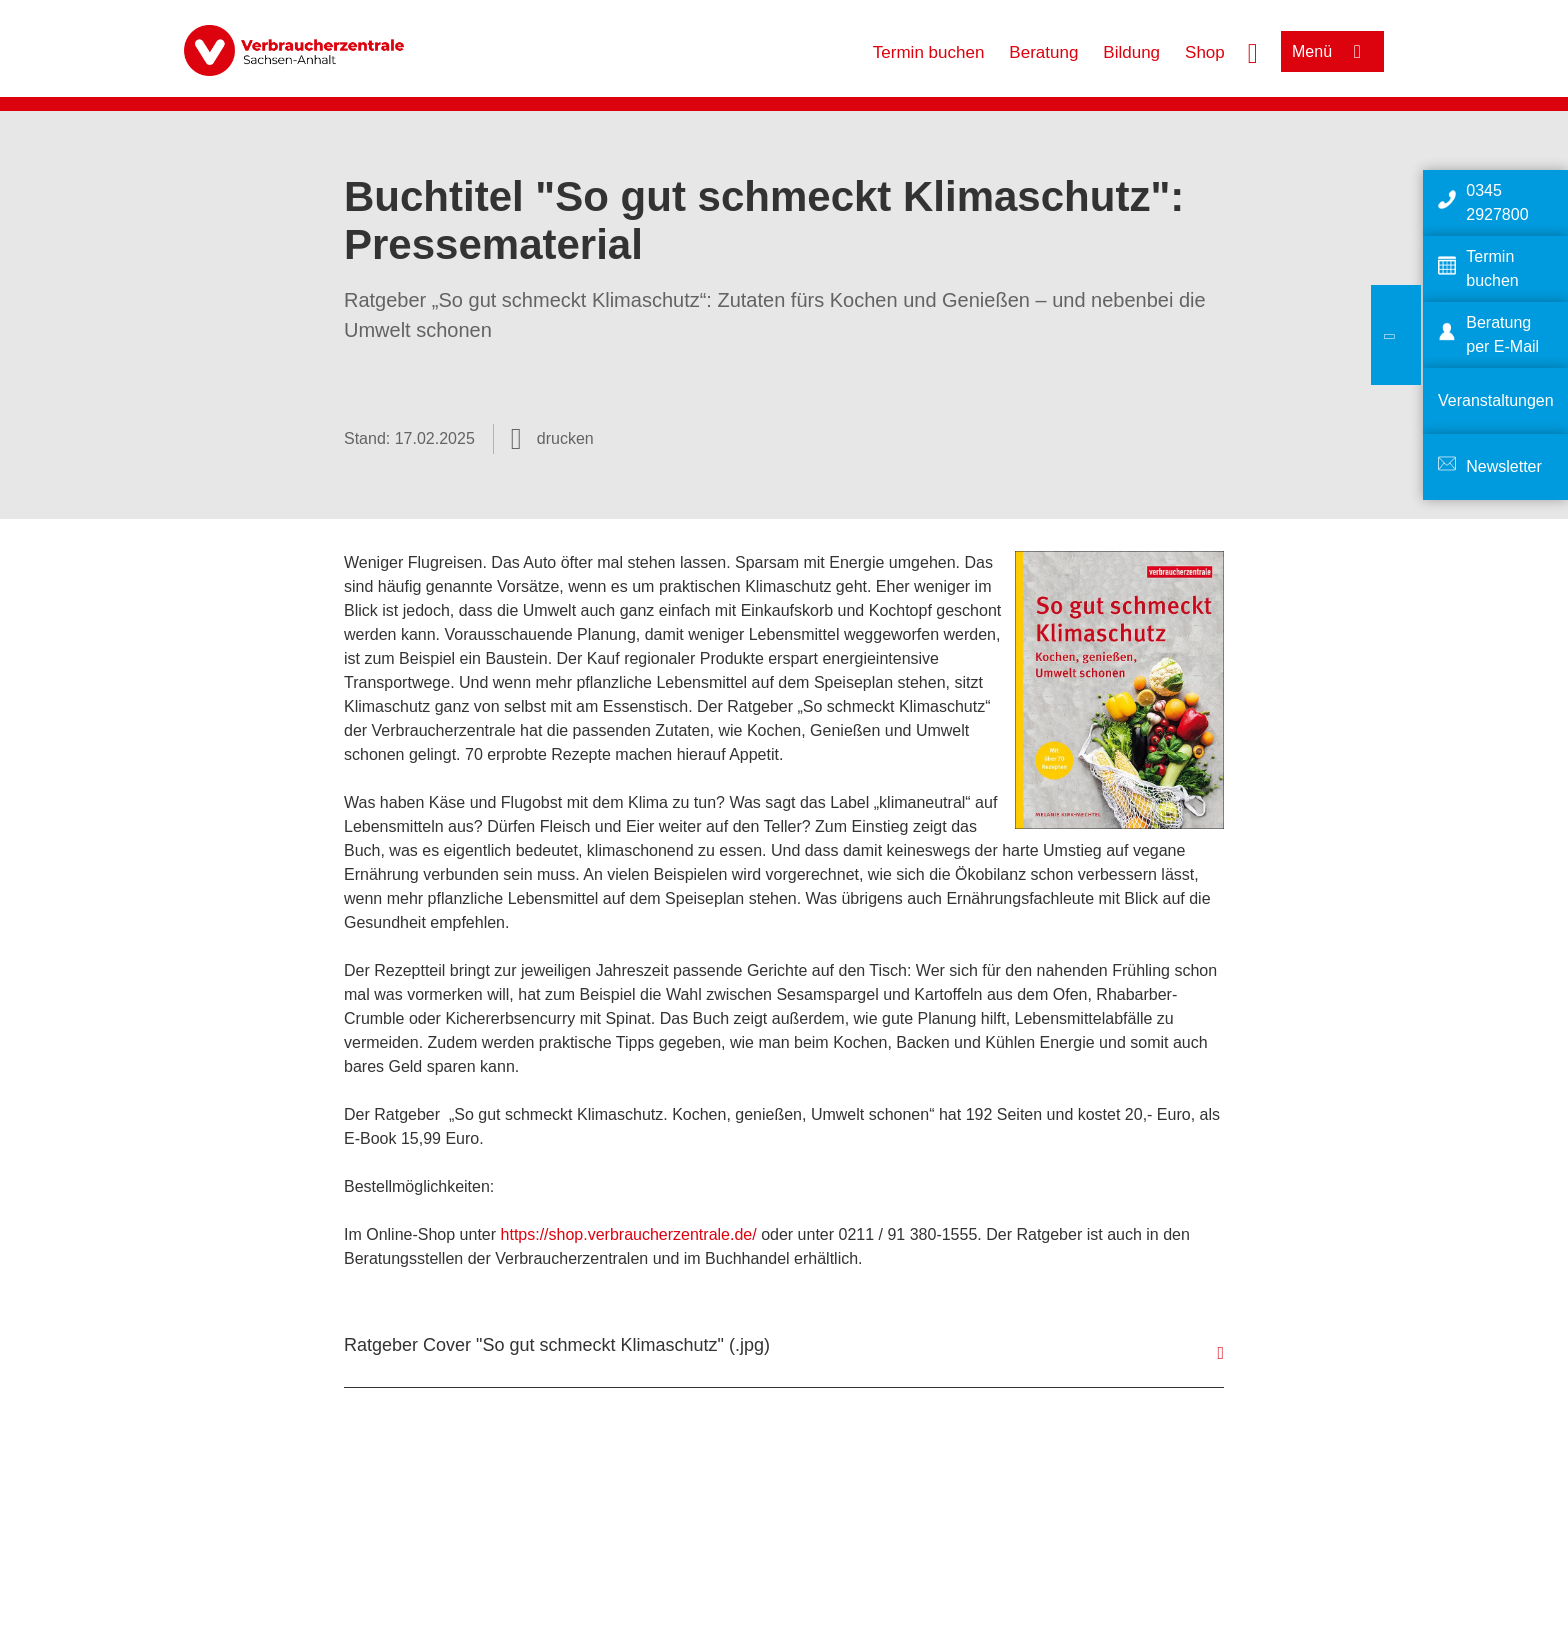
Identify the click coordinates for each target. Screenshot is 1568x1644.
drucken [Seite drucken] (565, 438)
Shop (1205, 52)
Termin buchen (929, 52)
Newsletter (1504, 466)
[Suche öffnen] (1253, 51)
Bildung (1131, 52)
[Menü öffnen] (1332, 51)
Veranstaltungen (1496, 400)
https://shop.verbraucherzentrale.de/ (629, 1234)
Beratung (1043, 52)
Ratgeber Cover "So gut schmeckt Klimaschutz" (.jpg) (557, 1345)
